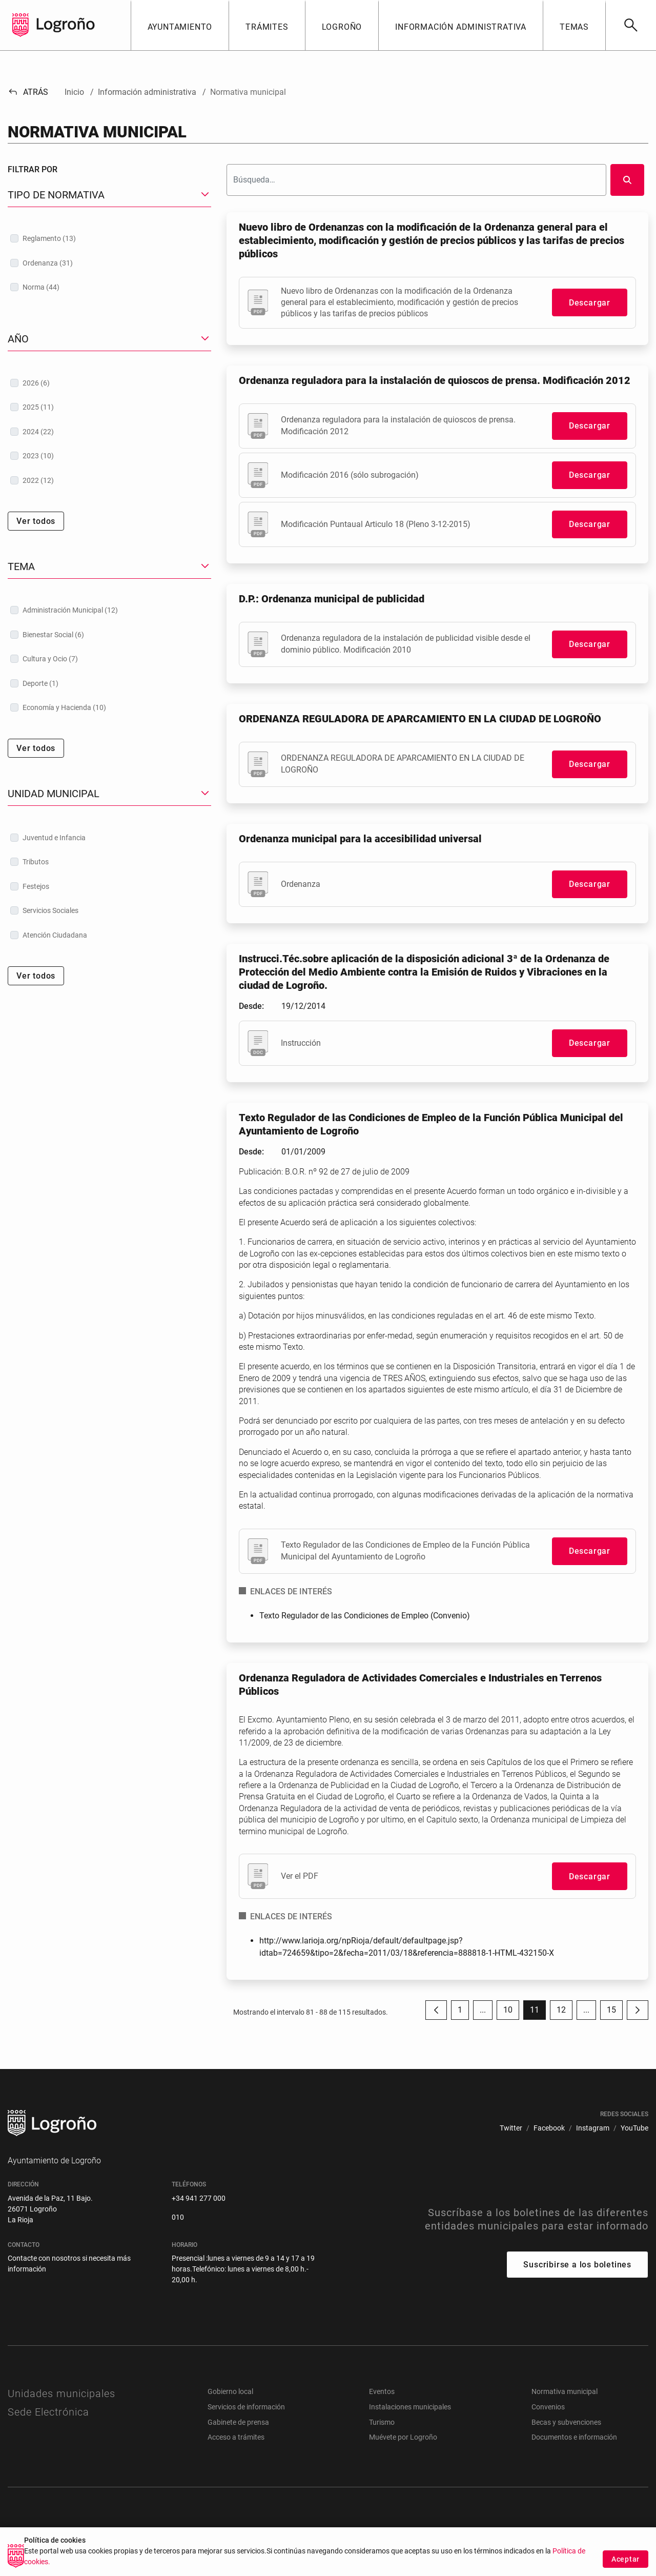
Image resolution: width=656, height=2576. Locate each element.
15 (615, 2012)
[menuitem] (511, 2128)
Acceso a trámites (236, 2437)
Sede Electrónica (48, 2412)
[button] (180, 25)
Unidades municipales (61, 2393)
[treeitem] (109, 238)
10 (511, 2012)
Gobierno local (230, 2391)
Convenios (548, 2407)
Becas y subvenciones (566, 2422)
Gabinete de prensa (238, 2422)
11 (538, 2012)
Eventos (382, 2391)
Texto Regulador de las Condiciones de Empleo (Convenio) (364, 1615)
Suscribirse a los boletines (577, 2264)
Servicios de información (246, 2407)
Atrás (28, 92)
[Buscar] (630, 25)
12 (564, 2012)
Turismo (382, 2422)
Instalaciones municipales (410, 2407)
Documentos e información (574, 2437)
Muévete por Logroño (403, 2437)
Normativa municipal (564, 2391)
